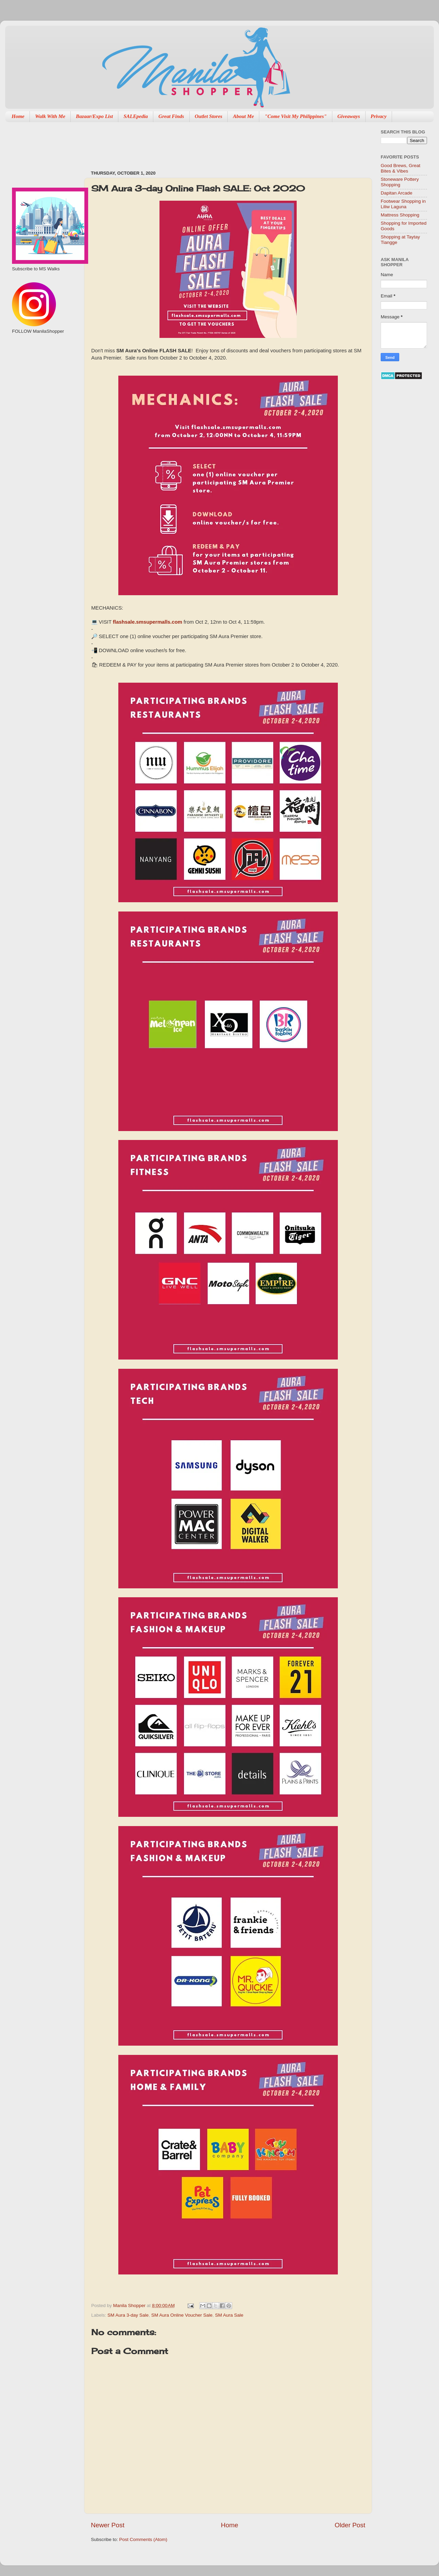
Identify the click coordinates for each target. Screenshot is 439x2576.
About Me (243, 116)
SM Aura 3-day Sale (128, 2315)
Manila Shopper (130, 2305)
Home (18, 116)
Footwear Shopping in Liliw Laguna (403, 204)
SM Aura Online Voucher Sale (182, 2315)
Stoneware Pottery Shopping (400, 182)
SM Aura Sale (229, 2315)
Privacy (379, 116)
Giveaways (348, 116)
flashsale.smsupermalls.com (147, 622)
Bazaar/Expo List (94, 116)
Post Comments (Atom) (143, 2539)
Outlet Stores (208, 116)
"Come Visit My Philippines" (295, 116)
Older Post (350, 2525)
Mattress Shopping (400, 214)
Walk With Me (50, 116)
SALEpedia (135, 116)
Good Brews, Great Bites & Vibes (400, 168)
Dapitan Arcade (396, 193)
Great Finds (171, 116)
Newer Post (107, 2525)
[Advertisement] (216, 142)
